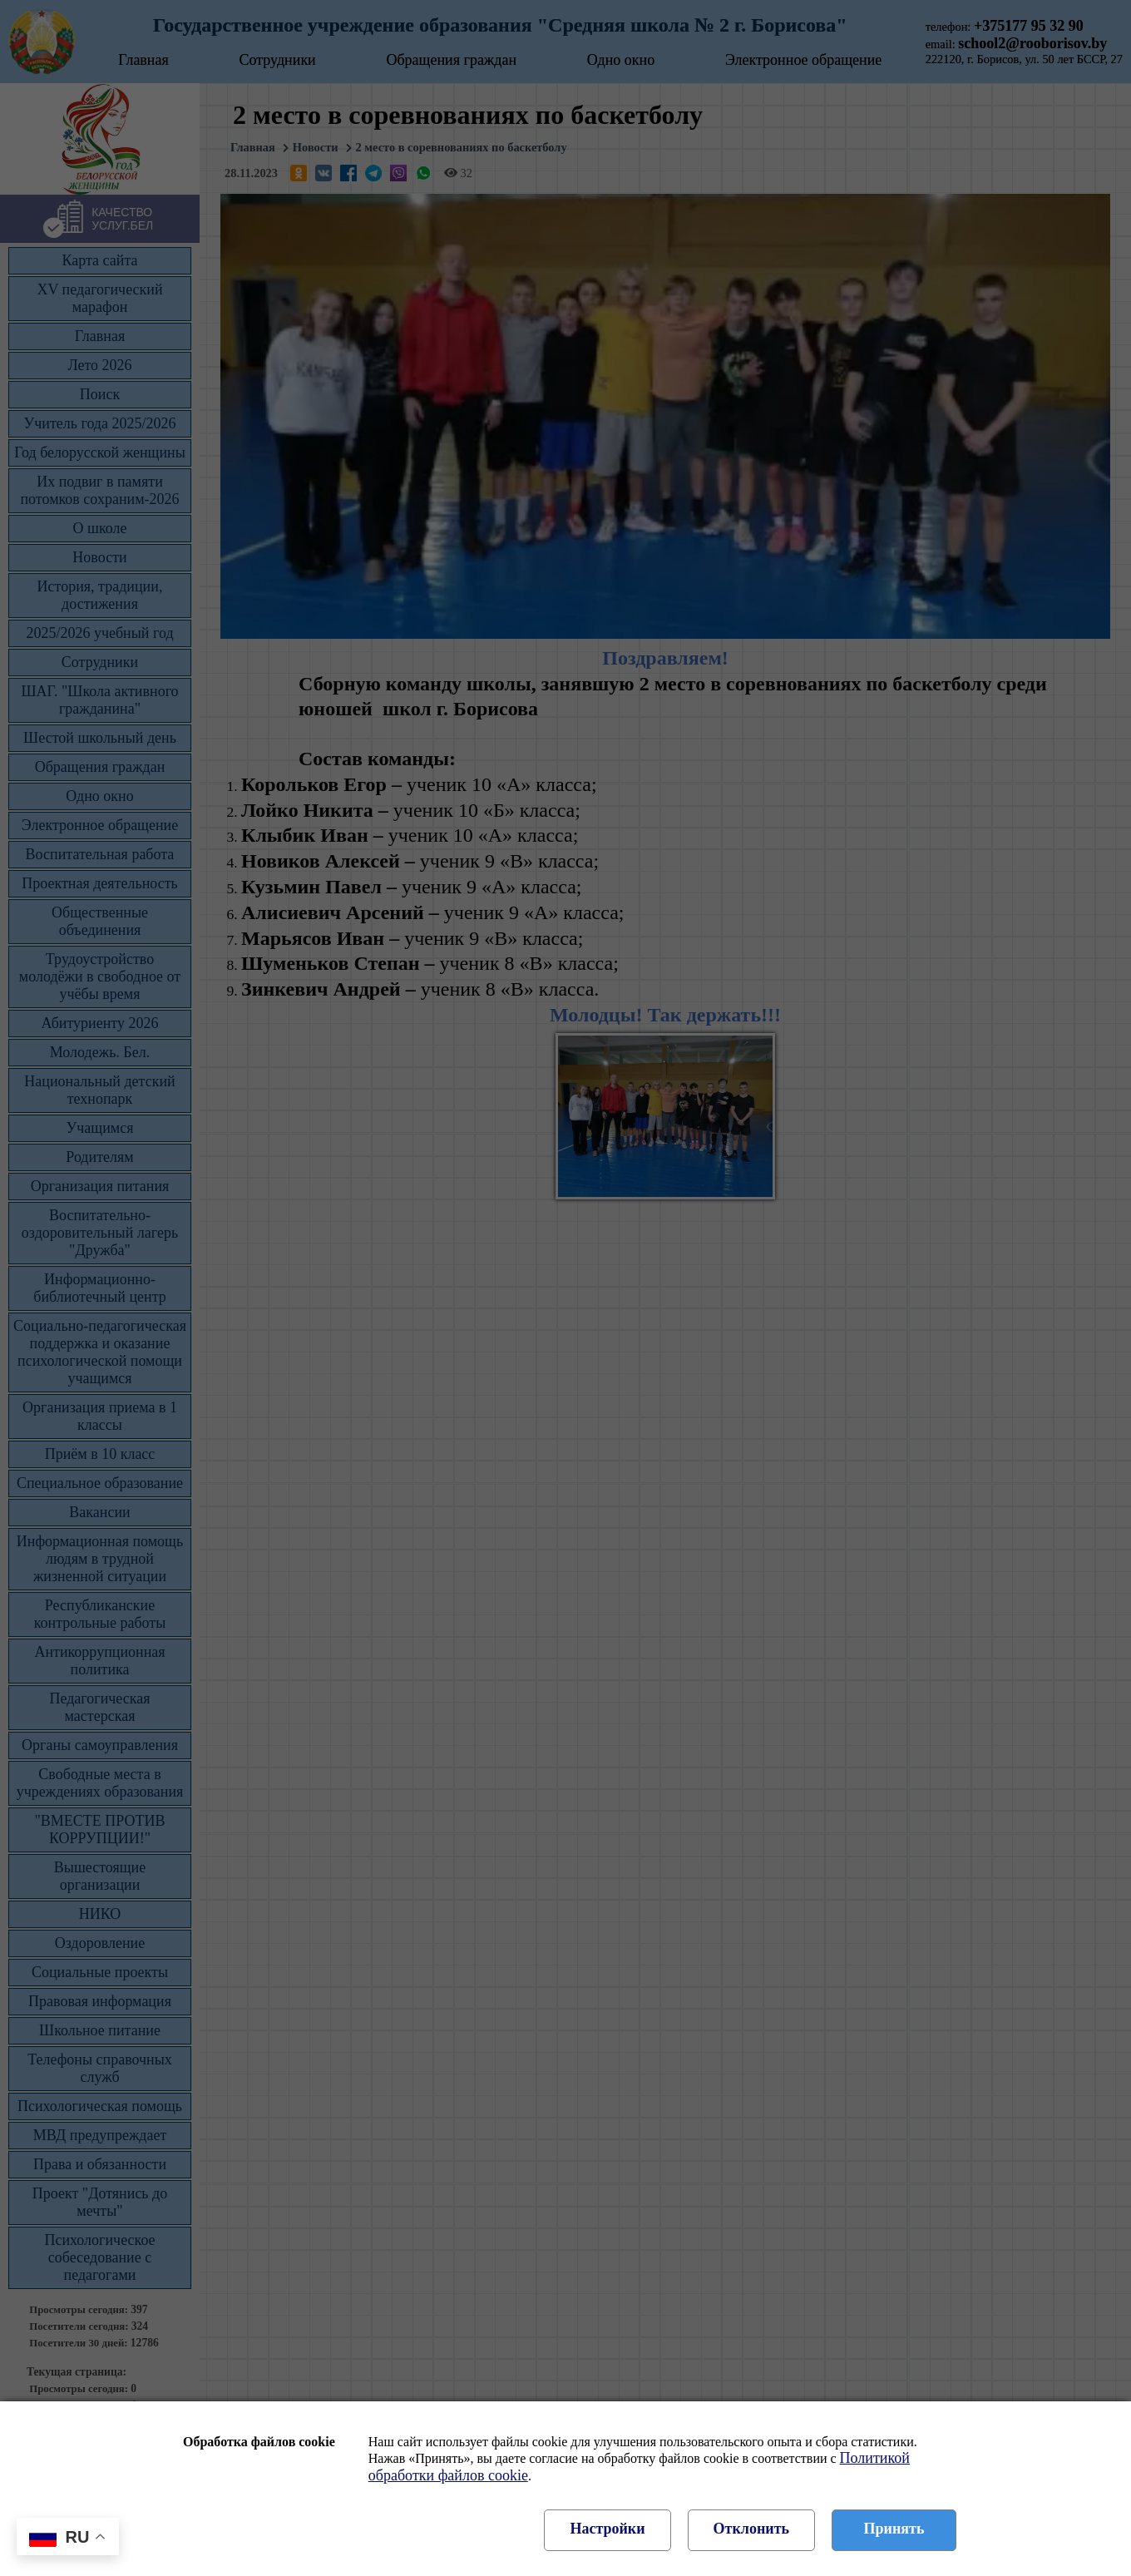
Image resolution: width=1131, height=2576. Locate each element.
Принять (894, 2528)
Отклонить (751, 2528)
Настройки (607, 2528)
